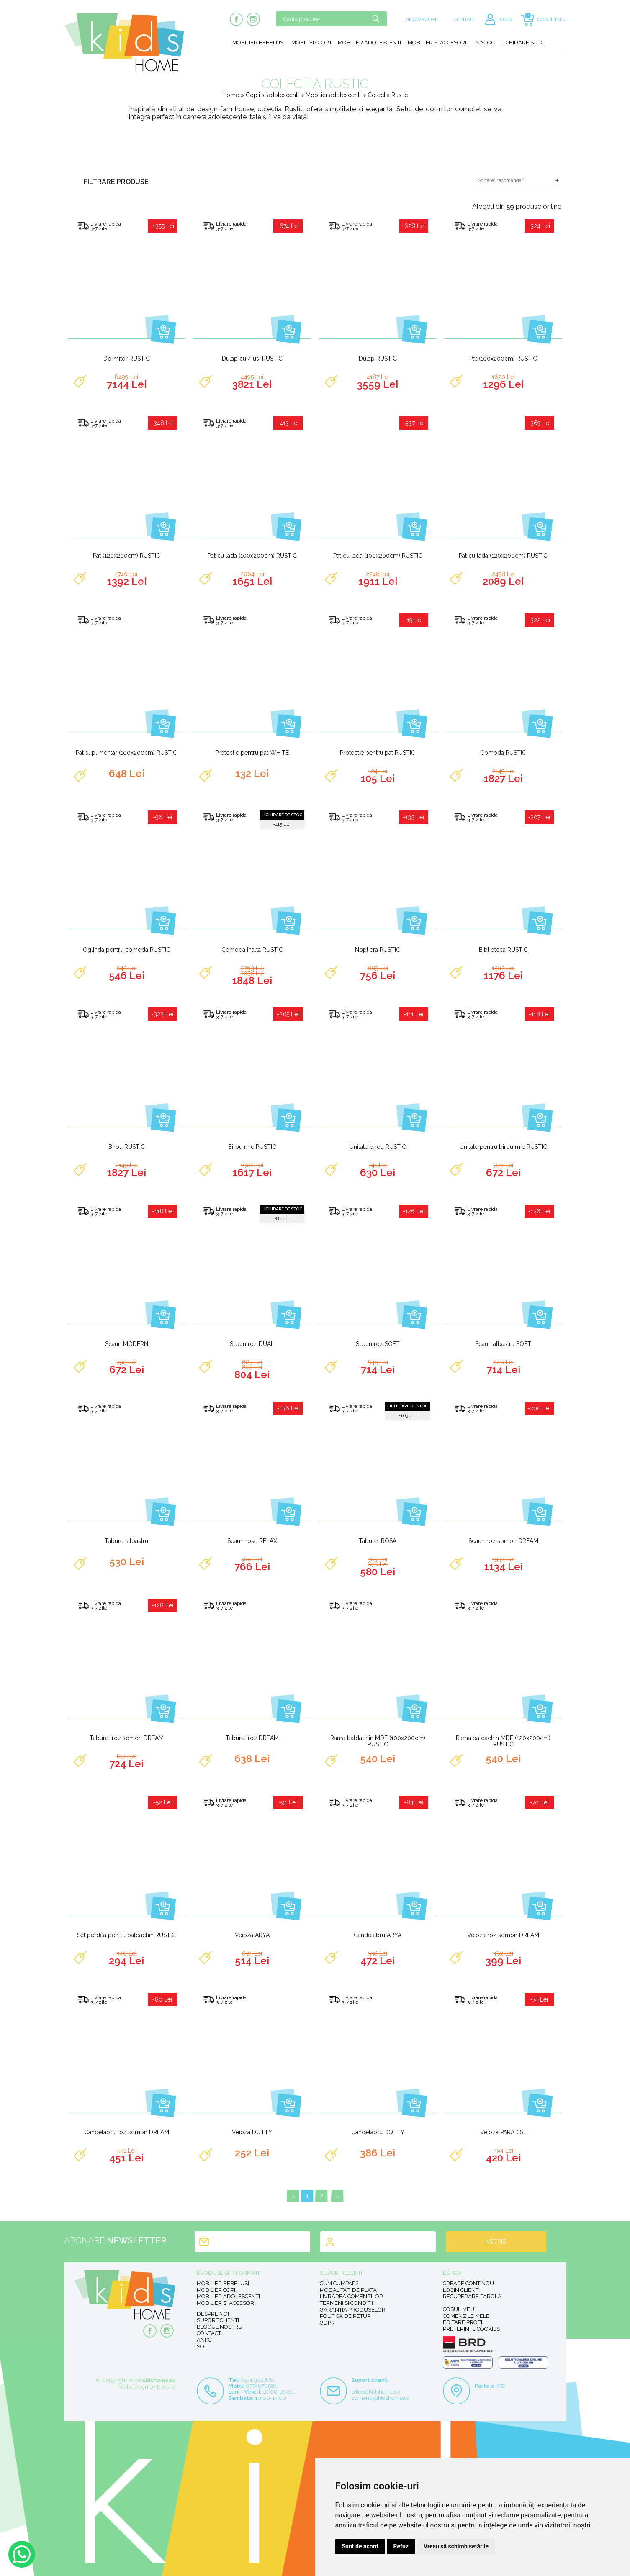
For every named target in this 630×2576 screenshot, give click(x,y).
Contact (209, 2333)
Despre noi (213, 2314)
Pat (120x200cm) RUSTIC (126, 555)
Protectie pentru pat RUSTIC (377, 752)
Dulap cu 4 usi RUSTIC (252, 358)
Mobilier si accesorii (438, 42)
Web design (133, 2387)
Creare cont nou (468, 2283)
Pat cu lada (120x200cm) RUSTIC (503, 555)
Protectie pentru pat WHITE (252, 752)
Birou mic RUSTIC (252, 1146)
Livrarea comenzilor (351, 2296)
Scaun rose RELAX (252, 1541)
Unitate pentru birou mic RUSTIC (503, 1146)
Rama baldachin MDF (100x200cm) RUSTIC (377, 1741)
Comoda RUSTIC (503, 752)
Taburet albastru (126, 1541)
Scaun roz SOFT (378, 1344)
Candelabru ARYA (377, 1935)
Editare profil (464, 2322)
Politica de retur (345, 2316)
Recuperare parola (472, 2296)
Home (230, 95)
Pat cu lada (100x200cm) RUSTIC (252, 555)
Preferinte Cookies (471, 2329)
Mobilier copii (311, 42)
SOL (202, 2346)
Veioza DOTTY (252, 2132)
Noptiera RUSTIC (377, 949)
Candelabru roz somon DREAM (126, 2132)
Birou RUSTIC (126, 1146)
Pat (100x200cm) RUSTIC (503, 358)
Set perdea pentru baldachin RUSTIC (126, 1935)
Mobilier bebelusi (258, 42)
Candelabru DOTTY (377, 2132)
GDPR (327, 2323)
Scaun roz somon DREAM (503, 1541)
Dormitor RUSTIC (126, 358)
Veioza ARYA (252, 1935)
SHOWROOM (421, 19)
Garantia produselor (353, 2310)
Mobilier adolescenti (369, 42)
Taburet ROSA (377, 1541)
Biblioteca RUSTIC (503, 949)
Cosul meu (458, 2309)
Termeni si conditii (346, 2303)
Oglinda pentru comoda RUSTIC (126, 949)
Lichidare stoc (522, 42)
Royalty (166, 2387)
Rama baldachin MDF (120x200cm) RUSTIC (503, 1741)
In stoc (484, 42)
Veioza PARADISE (503, 2132)
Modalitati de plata (348, 2290)
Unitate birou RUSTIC (378, 1146)
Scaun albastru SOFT (503, 1344)
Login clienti (461, 2290)
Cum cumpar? (339, 2283)
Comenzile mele (466, 2316)
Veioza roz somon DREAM (503, 1935)
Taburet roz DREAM (252, 1738)
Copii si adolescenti (273, 95)
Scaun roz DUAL (252, 1344)
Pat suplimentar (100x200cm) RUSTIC (126, 752)
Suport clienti (218, 2320)
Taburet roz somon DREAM (127, 1738)
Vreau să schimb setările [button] (456, 2546)
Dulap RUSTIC (378, 358)
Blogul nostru (219, 2327)
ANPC (204, 2340)
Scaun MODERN (126, 1344)
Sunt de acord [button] (360, 2546)
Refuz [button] (401, 2546)
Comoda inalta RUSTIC (252, 949)
